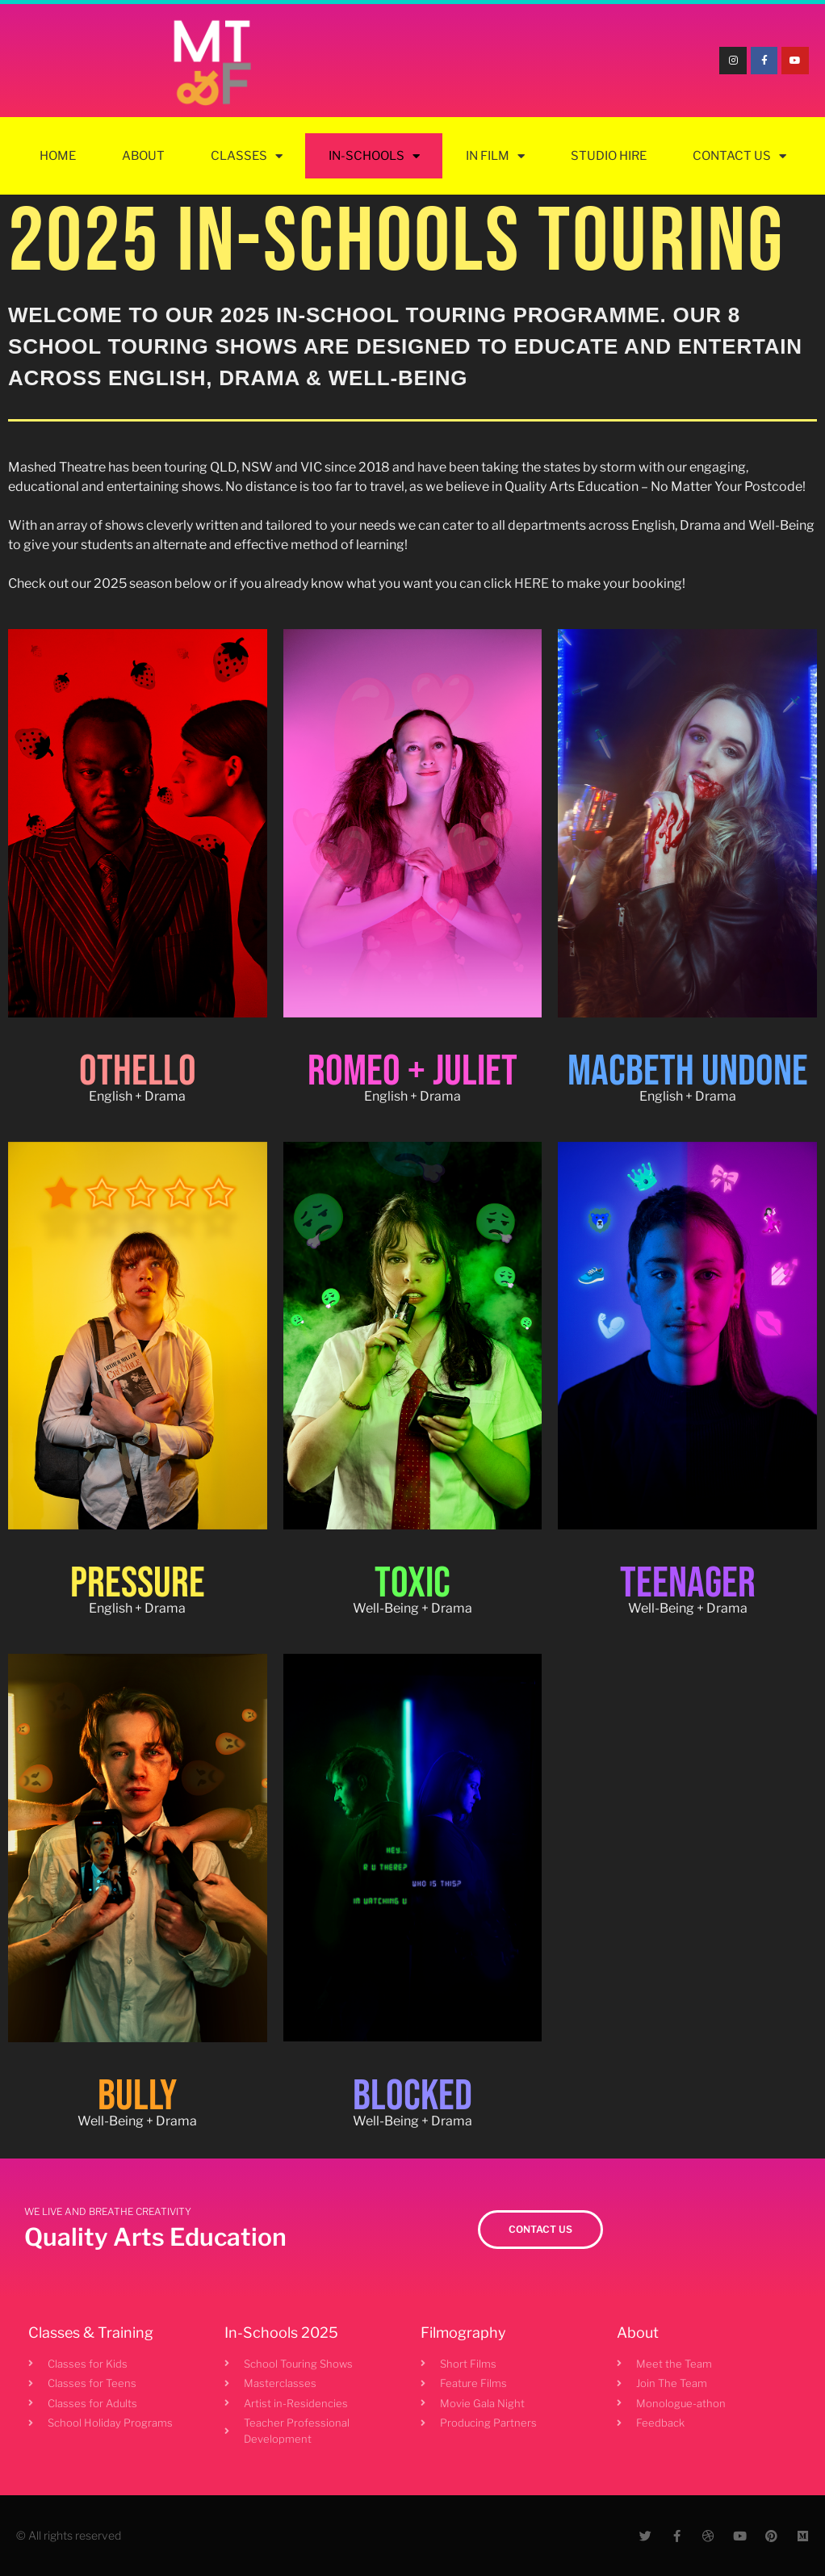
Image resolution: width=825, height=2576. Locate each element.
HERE (531, 583)
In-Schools (374, 156)
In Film (495, 156)
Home (58, 156)
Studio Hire (609, 156)
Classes (247, 156)
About (143, 156)
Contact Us (739, 156)
